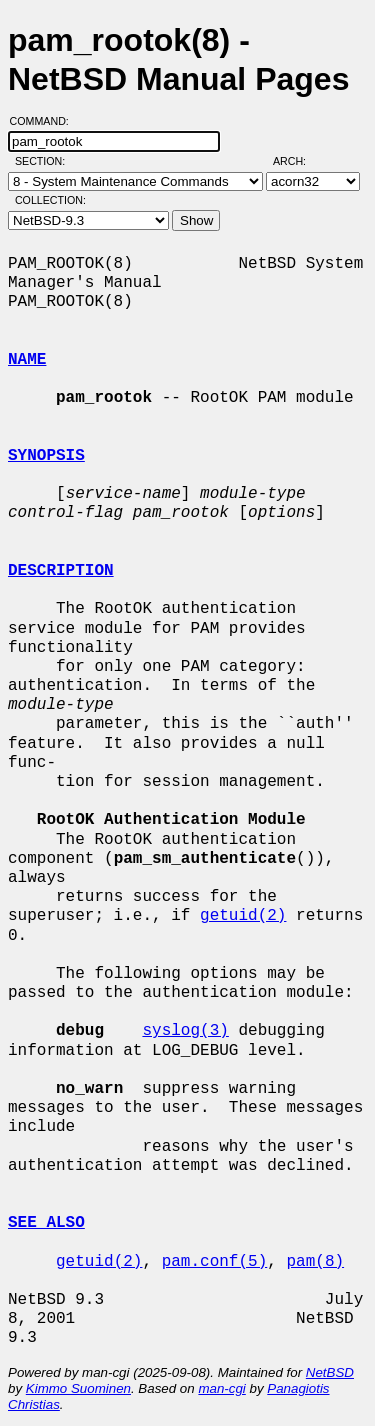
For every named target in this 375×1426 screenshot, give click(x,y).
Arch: (298, 161)
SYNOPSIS (46, 456)
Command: (45, 121)
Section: (44, 161)
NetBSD (330, 1372)
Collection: (50, 200)
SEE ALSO (46, 1223)
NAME (27, 360)
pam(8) (315, 1262)
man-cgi (221, 1388)
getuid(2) (243, 916)
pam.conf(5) (215, 1262)
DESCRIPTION (61, 571)
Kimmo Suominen (78, 1388)
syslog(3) (185, 1031)
